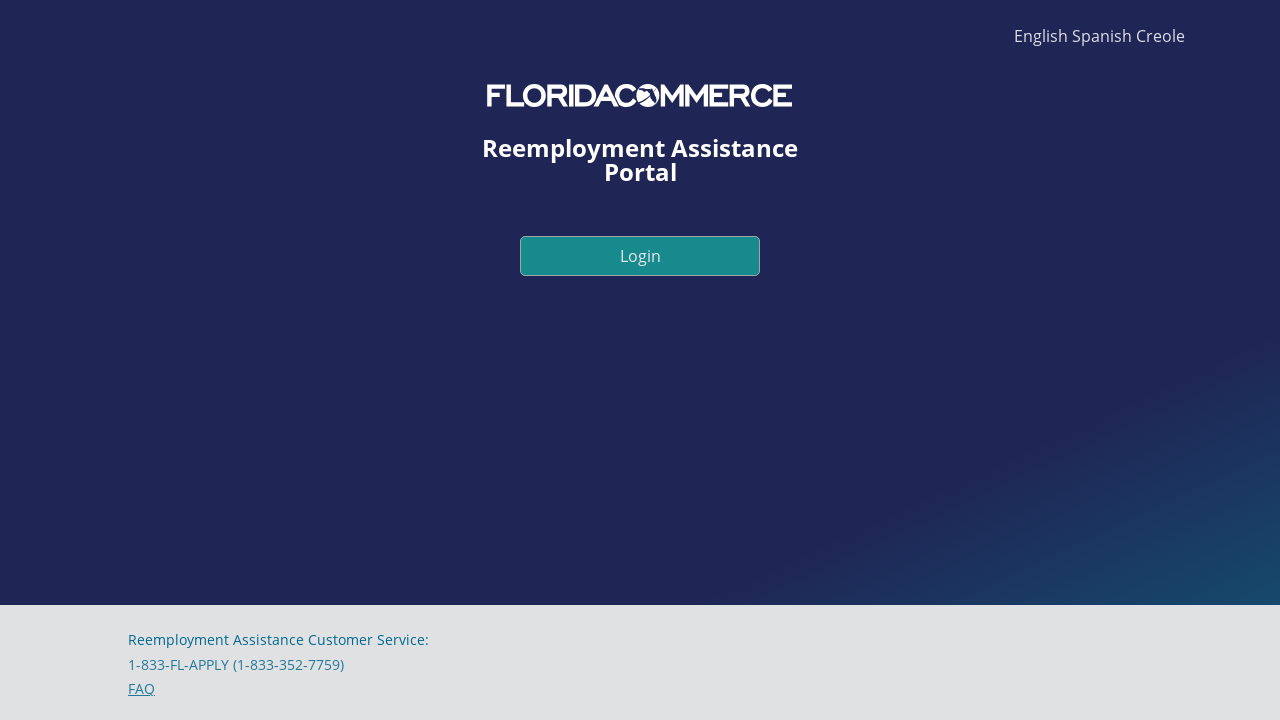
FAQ (141, 688)
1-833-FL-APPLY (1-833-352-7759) (236, 664)
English (1041, 36)
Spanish (1102, 36)
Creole (1160, 36)
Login (640, 256)
